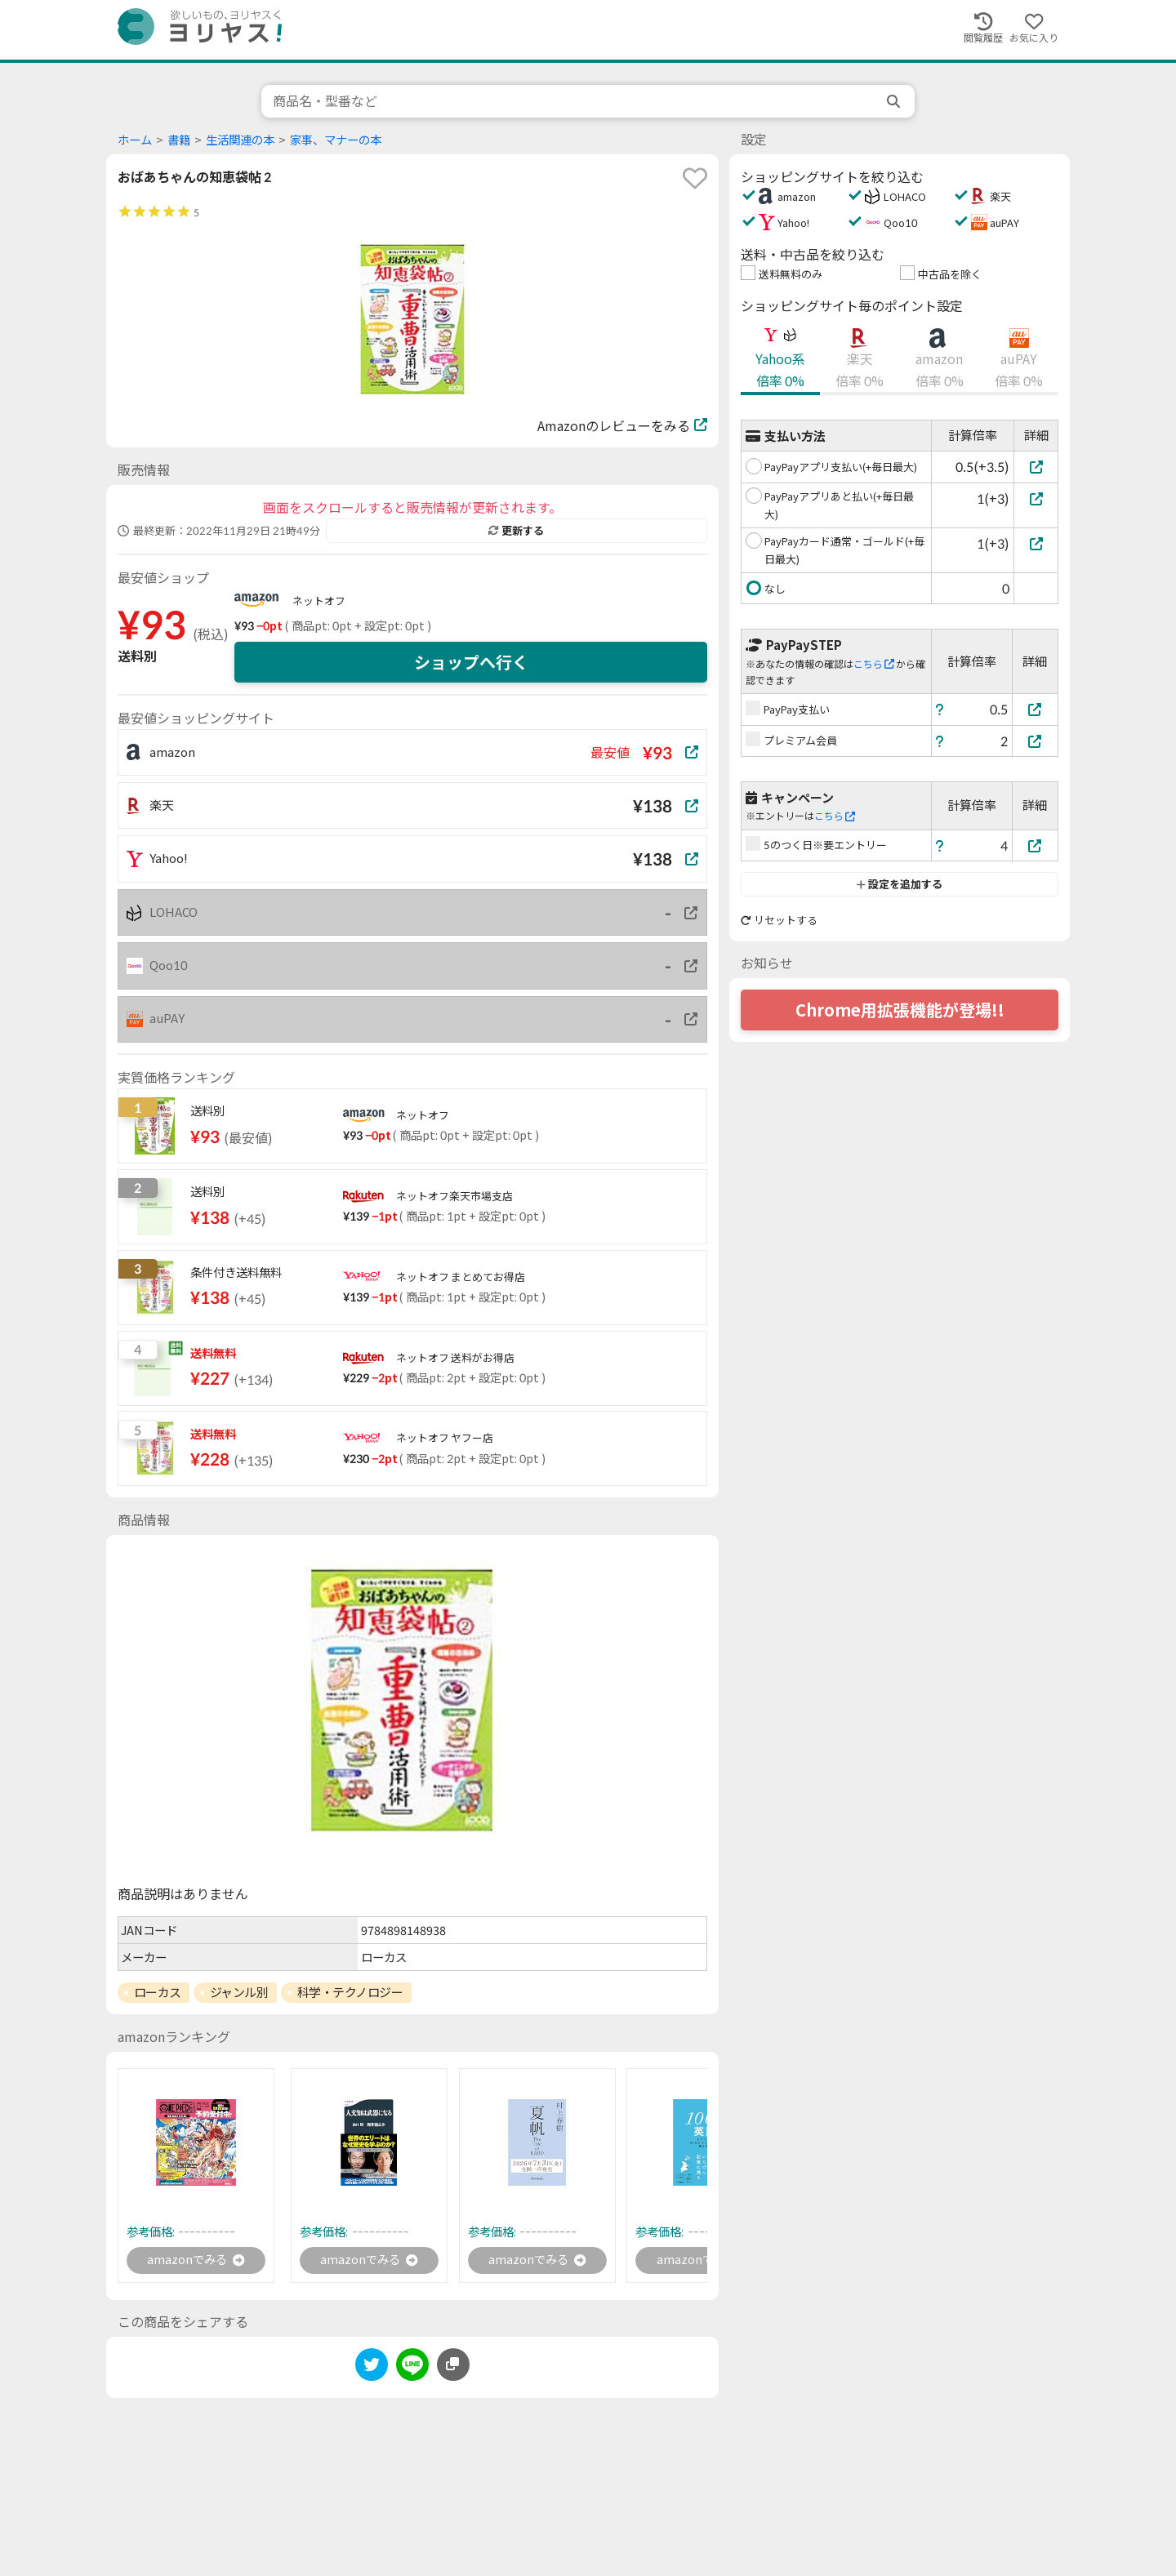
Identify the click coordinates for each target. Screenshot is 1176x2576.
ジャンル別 (239, 1992)
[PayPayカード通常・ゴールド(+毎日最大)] (1036, 543)
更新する (516, 530)
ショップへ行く (471, 662)
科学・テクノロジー (350, 1992)
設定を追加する (899, 884)
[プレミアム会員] (1035, 741)
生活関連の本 (240, 140)
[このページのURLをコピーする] (453, 2366)
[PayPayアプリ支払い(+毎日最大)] (1036, 467)
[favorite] (695, 178)
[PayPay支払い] (1035, 709)
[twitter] (371, 2369)
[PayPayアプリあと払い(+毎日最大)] (1036, 498)
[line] (412, 2369)
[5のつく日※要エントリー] (1035, 845)
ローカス (157, 1992)
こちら (873, 664)
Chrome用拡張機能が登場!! (899, 1010)
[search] (895, 101)
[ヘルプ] (940, 709)
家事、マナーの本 (335, 140)
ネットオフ (318, 600)
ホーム (135, 140)
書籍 (178, 140)
